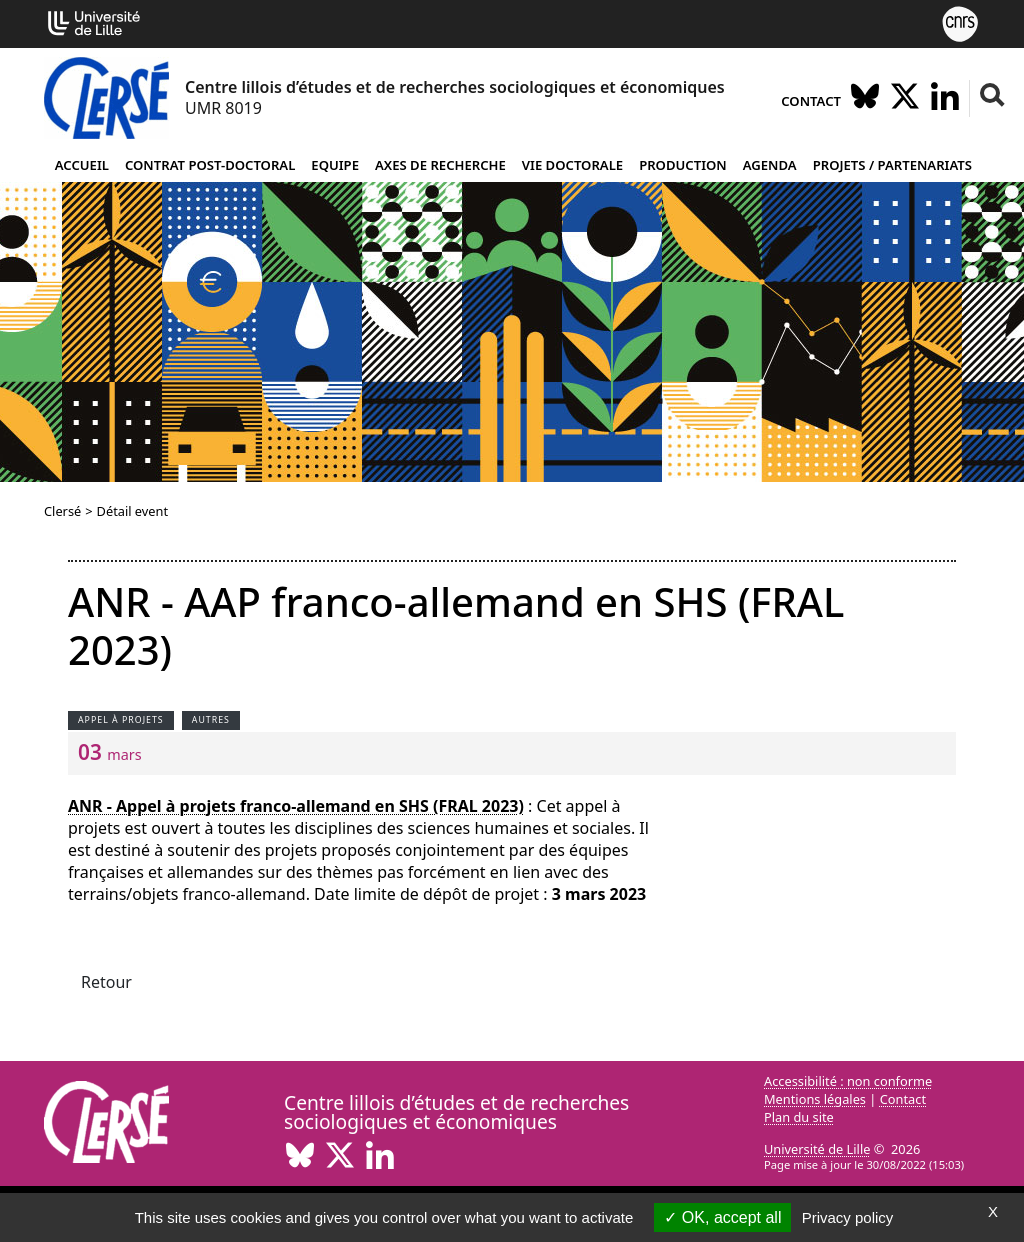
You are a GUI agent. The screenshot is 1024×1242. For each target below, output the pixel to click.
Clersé (62, 511)
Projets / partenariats (892, 165)
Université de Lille (817, 1149)
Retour (106, 982)
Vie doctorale (572, 165)
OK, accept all (722, 1217)
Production (683, 165)
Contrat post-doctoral (210, 165)
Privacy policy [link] (848, 1217)
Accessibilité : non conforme (848, 1081)
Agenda (770, 165)
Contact (811, 101)
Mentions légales (815, 1099)
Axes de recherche (440, 165)
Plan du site (799, 1117)
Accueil (82, 165)
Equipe (335, 165)
